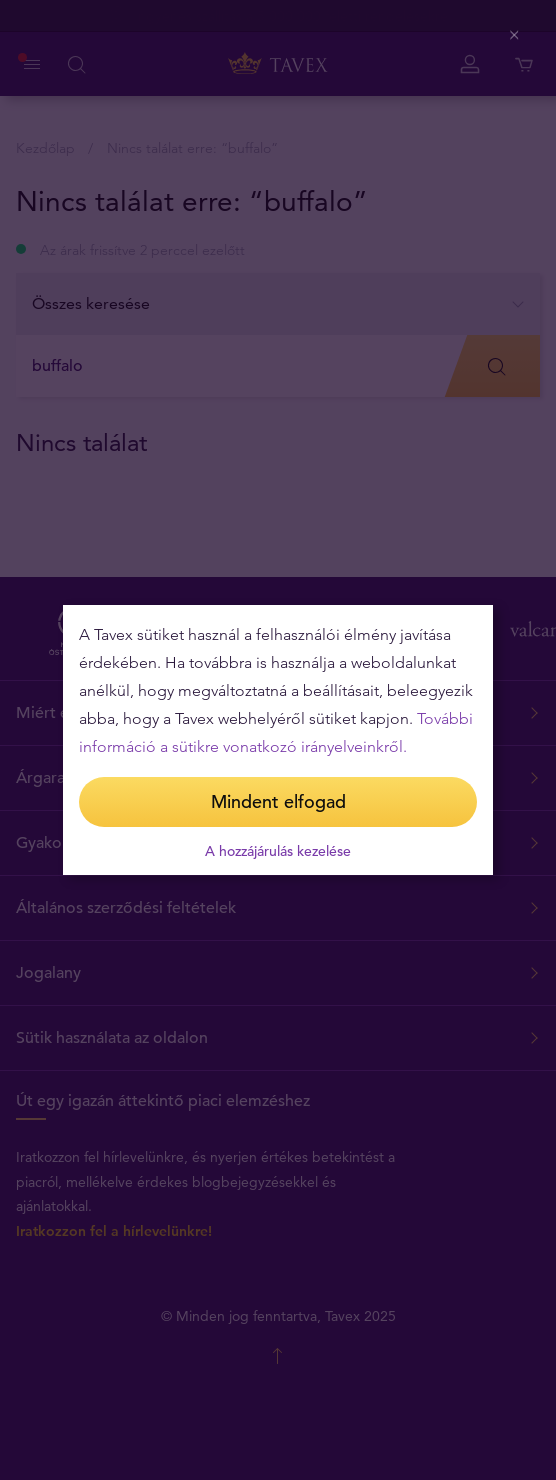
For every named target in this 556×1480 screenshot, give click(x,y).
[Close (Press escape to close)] (515, 35)
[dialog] (278, 740)
